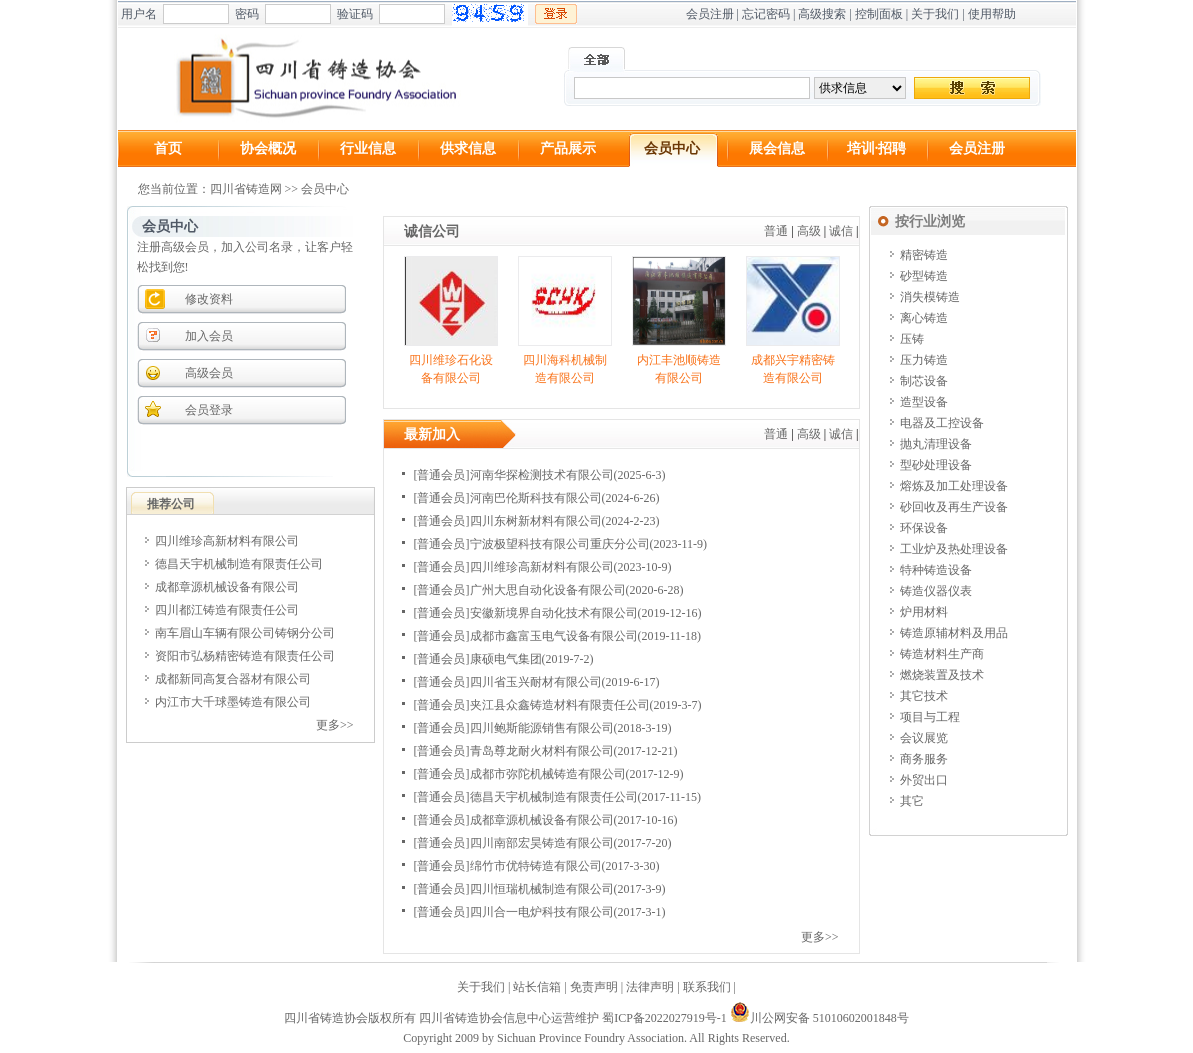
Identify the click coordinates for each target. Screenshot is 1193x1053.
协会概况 (268, 148)
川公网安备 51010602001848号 (819, 1018)
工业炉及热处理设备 (954, 549)
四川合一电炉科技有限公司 (542, 912)
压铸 (912, 339)
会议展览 (924, 738)
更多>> (335, 725)
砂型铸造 (924, 276)
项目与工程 (930, 717)
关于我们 (935, 14)
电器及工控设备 (942, 423)
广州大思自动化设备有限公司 (548, 590)
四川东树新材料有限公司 (536, 521)
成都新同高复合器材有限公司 (233, 679)
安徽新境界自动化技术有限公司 (554, 613)
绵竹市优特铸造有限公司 (536, 866)
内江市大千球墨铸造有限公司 (233, 702)
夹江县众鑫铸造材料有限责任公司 (560, 705)
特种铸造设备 (936, 570)
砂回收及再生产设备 (954, 507)
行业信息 (368, 148)
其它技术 (924, 696)
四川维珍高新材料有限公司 (227, 541)
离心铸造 (924, 318)
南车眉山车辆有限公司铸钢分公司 (245, 633)
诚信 (841, 231)
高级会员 (209, 373)
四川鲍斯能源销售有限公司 (542, 728)
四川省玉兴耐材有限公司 (536, 682)
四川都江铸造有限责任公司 (227, 610)
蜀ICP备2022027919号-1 (664, 1018)
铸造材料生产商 (942, 654)
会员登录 (209, 410)
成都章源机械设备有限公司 (227, 587)
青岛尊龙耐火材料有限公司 (542, 751)
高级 (809, 231)
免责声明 (594, 987)
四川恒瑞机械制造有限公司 (542, 889)
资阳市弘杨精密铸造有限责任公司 (245, 656)
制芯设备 (924, 381)
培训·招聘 (877, 148)
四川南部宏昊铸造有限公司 (542, 843)
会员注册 (710, 14)
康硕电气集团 (506, 659)
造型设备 (924, 402)
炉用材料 (924, 612)
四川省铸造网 (246, 189)
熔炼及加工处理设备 (954, 486)
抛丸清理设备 (936, 444)
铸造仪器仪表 (936, 591)
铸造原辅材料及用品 (954, 633)
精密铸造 (924, 255)
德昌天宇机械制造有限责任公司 (239, 564)
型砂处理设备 (936, 465)
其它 (912, 801)
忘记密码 (766, 14)
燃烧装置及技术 (942, 675)
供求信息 (468, 148)
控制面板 (879, 14)
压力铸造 (924, 360)
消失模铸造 (930, 297)
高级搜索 (822, 14)
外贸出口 (924, 780)
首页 (168, 148)
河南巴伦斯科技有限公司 (536, 498)
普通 (776, 231)
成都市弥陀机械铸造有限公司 (548, 774)
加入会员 (209, 336)
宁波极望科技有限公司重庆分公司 (560, 544)
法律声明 (650, 987)
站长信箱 (537, 987)
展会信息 (777, 148)
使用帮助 (992, 14)
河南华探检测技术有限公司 (542, 475)
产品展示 (568, 148)
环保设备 (924, 528)
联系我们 (707, 987)
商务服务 (924, 759)
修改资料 (209, 299)
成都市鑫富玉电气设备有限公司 (554, 636)
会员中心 (672, 148)
